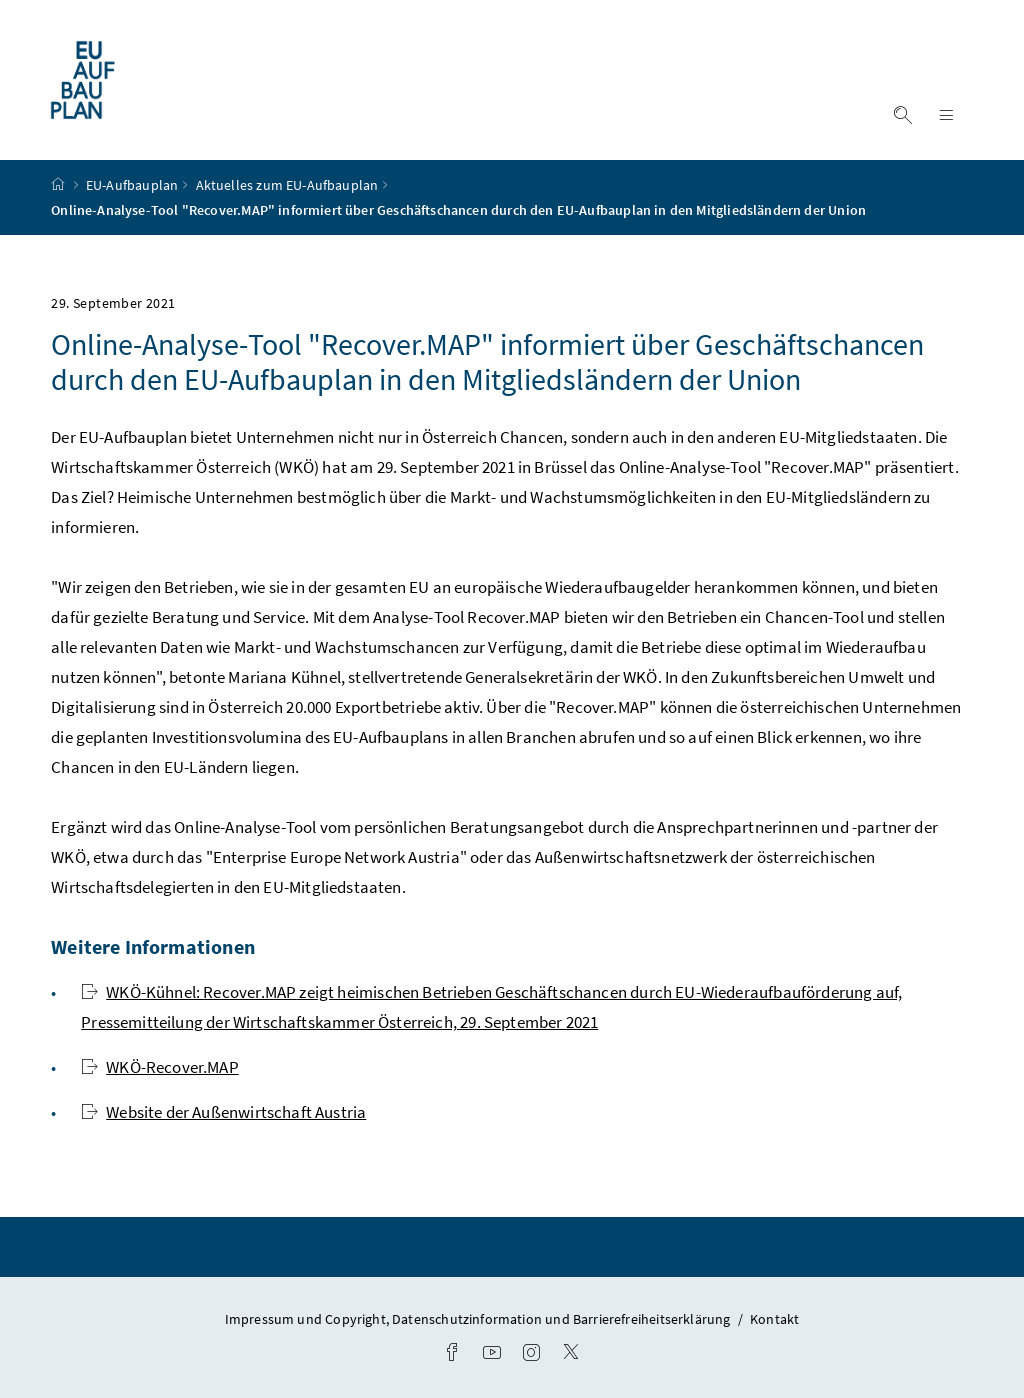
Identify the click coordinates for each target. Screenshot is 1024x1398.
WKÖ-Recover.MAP (160, 1067)
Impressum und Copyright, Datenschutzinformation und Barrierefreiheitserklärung (479, 1319)
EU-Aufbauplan (132, 185)
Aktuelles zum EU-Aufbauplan (287, 185)
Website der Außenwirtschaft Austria (223, 1112)
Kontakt (774, 1319)
